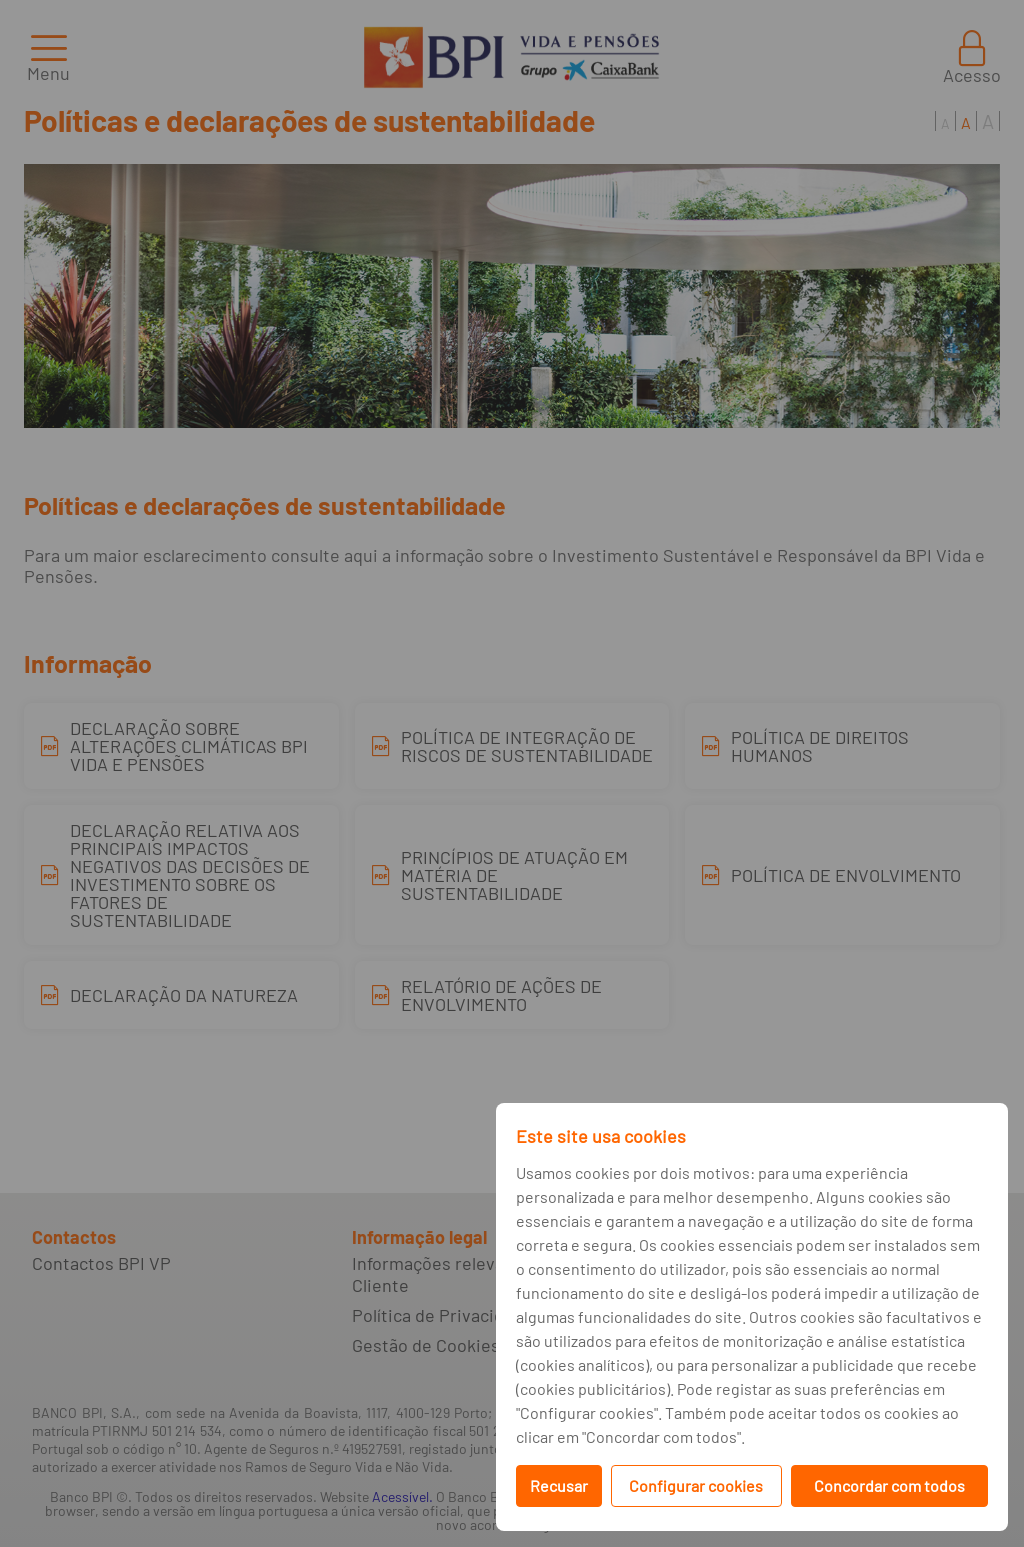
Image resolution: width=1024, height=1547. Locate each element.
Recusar (559, 1485)
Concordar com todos (889, 1485)
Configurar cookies (696, 1485)
